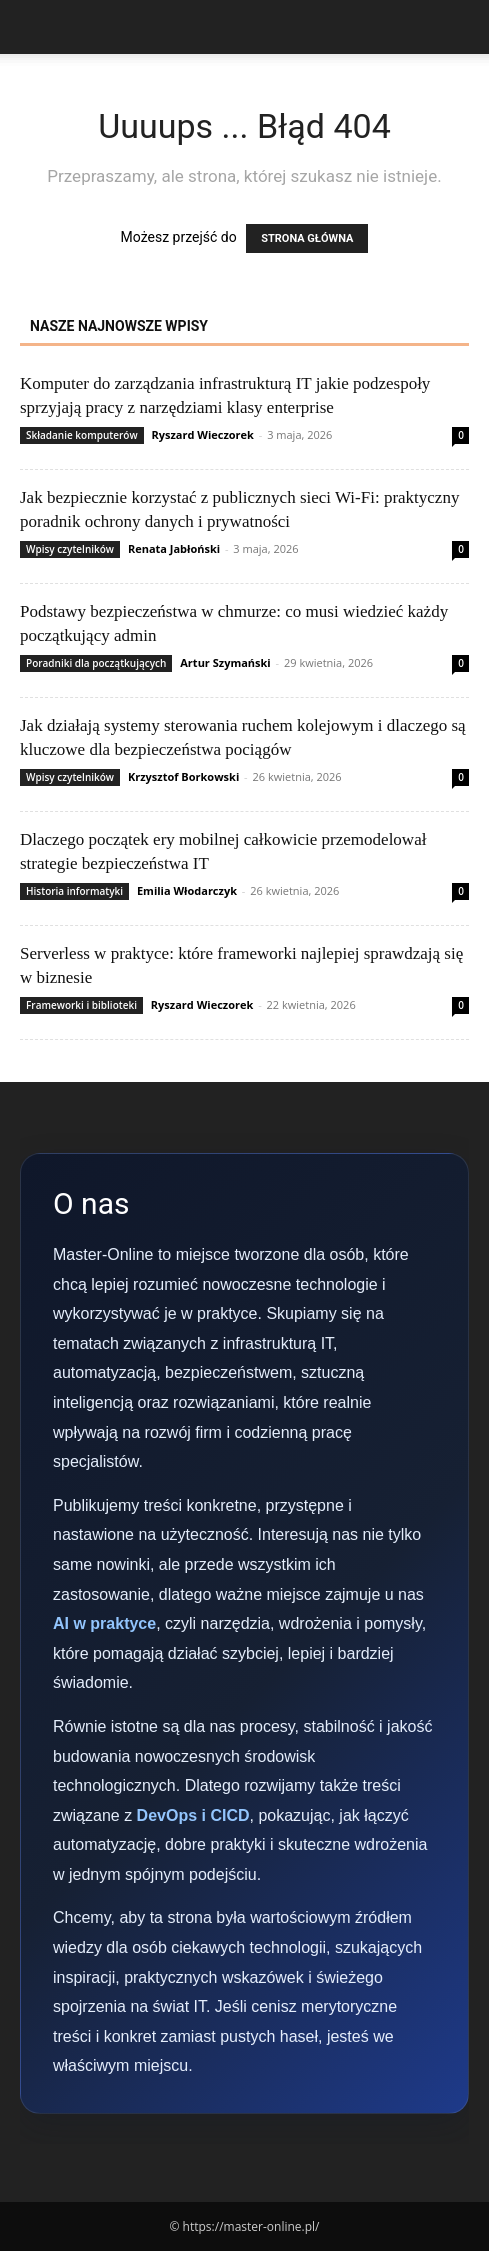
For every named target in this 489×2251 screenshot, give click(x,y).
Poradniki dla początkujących (96, 663)
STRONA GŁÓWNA (307, 238)
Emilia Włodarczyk (187, 890)
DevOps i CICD (193, 1815)
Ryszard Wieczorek (202, 434)
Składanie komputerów (82, 435)
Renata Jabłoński (174, 548)
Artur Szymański (225, 662)
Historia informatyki (74, 891)
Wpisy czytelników (70, 549)
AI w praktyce (104, 1623)
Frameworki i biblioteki (81, 1005)
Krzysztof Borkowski (183, 776)
